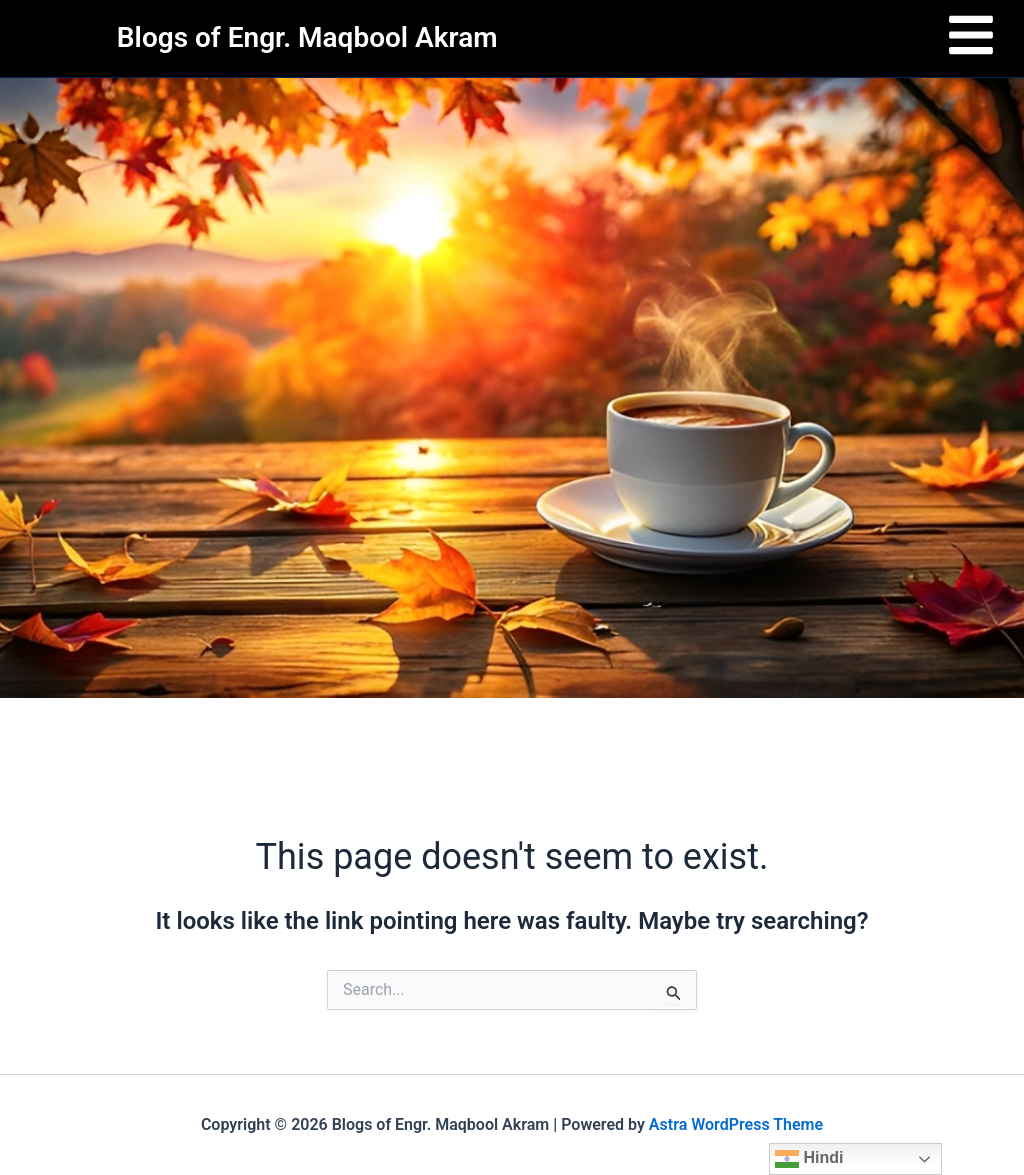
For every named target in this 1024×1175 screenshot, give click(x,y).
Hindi (809, 1159)
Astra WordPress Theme (736, 1124)
